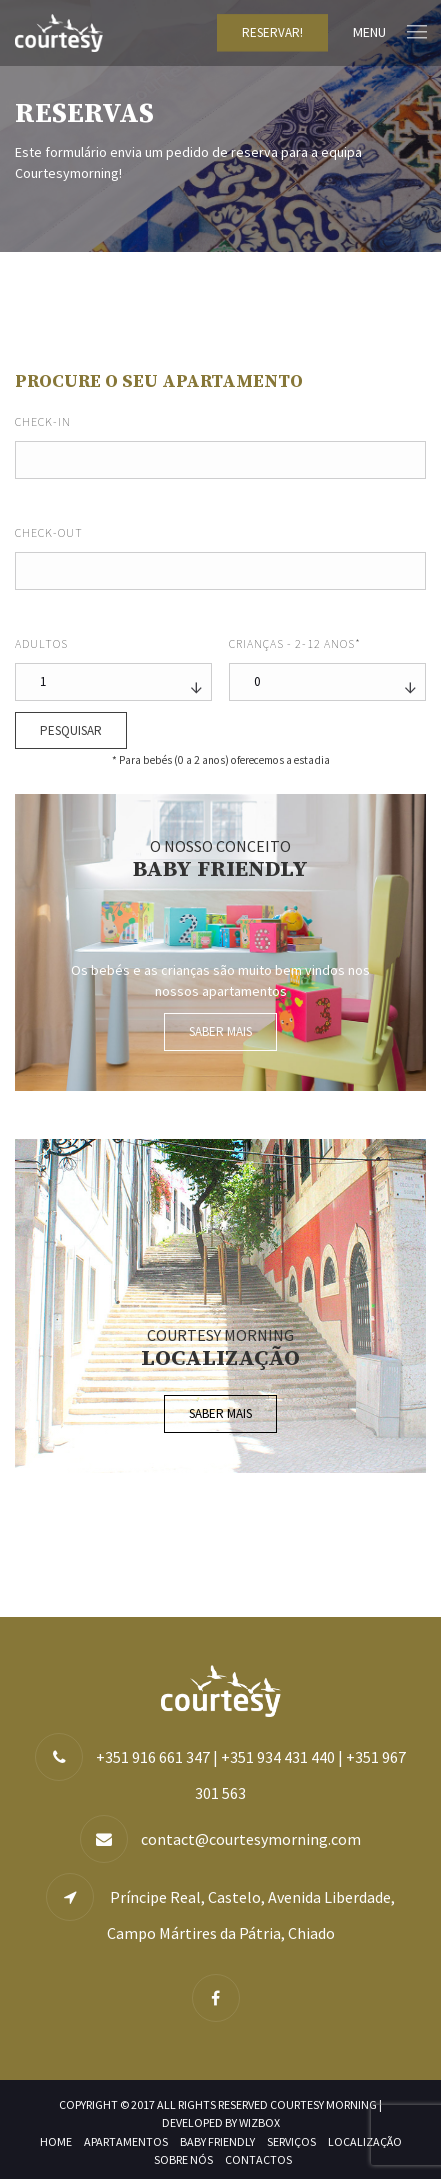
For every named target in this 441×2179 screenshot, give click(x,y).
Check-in (43, 421)
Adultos (41, 643)
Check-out (49, 532)
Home (56, 2141)
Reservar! (272, 32)
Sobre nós (183, 2159)
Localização (365, 2141)
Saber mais (220, 1031)
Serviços (291, 2141)
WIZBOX (259, 2122)
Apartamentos (126, 2141)
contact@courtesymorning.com (251, 1839)
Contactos (258, 2159)
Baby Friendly (217, 2141)
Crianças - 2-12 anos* (295, 643)
